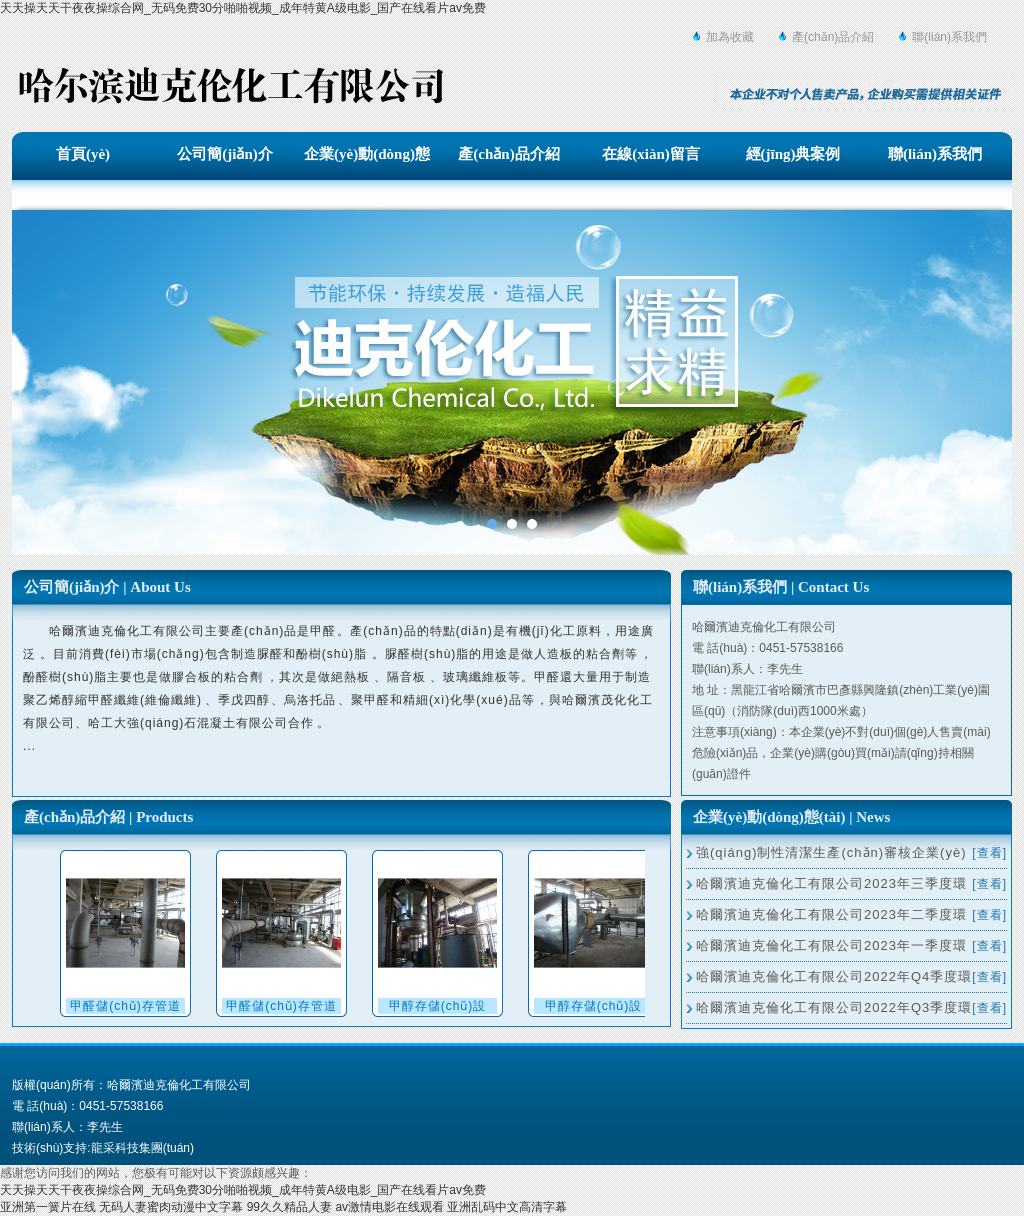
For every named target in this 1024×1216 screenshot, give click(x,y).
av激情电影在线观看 (389, 1207)
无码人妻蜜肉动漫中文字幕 (171, 1207)
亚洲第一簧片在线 (48, 1207)
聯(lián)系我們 (949, 37)
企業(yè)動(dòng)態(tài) (367, 159)
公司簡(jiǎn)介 (225, 154)
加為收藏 (730, 37)
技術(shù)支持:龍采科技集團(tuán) (103, 1148)
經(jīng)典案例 (793, 154)
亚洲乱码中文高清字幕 (507, 1207)
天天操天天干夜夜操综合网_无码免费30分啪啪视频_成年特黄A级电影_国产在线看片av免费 (243, 8)
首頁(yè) (83, 154)
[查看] (989, 853)
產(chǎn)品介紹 (833, 37)
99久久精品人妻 (289, 1207)
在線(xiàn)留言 (651, 154)
